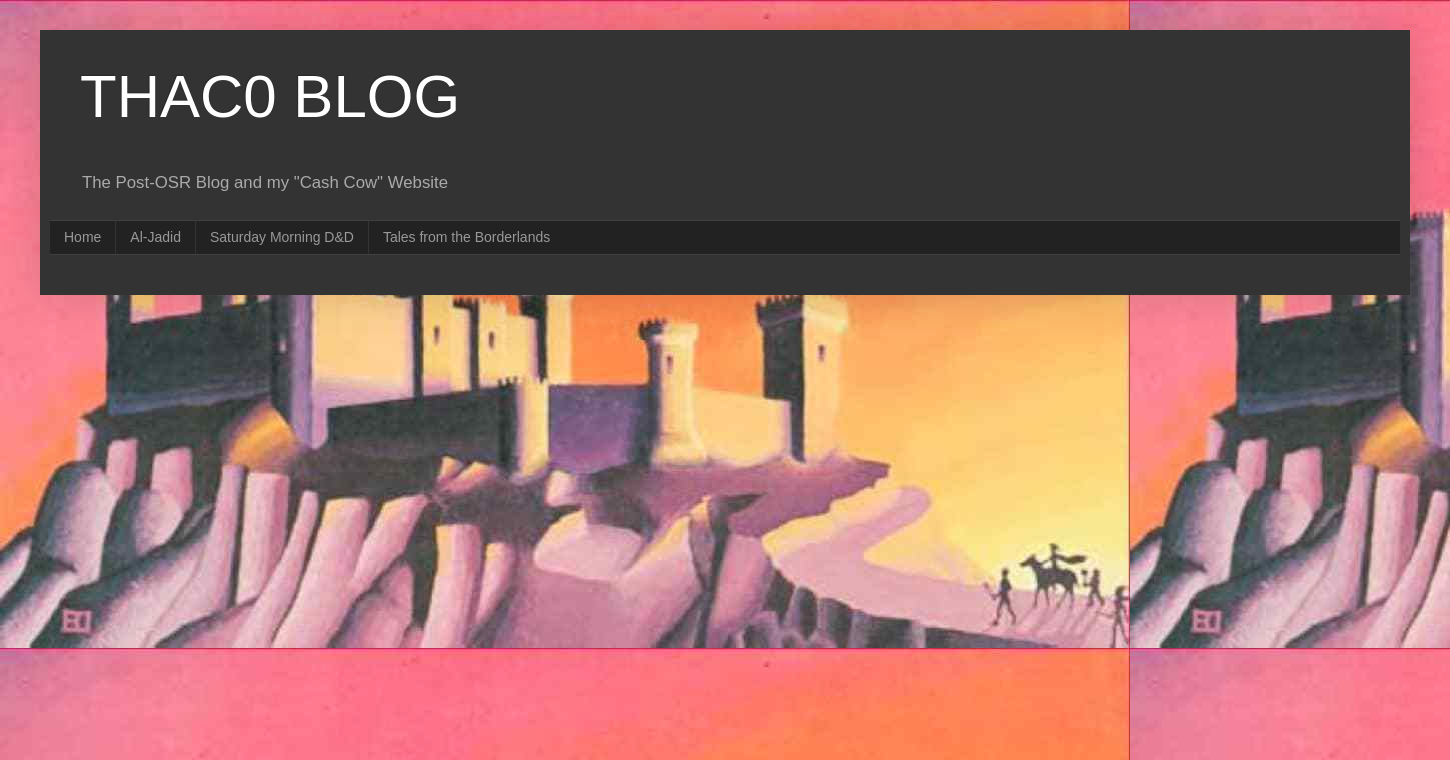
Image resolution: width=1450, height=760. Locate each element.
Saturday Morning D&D (282, 237)
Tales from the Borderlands (466, 237)
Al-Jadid (155, 237)
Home (82, 237)
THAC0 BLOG (270, 96)
